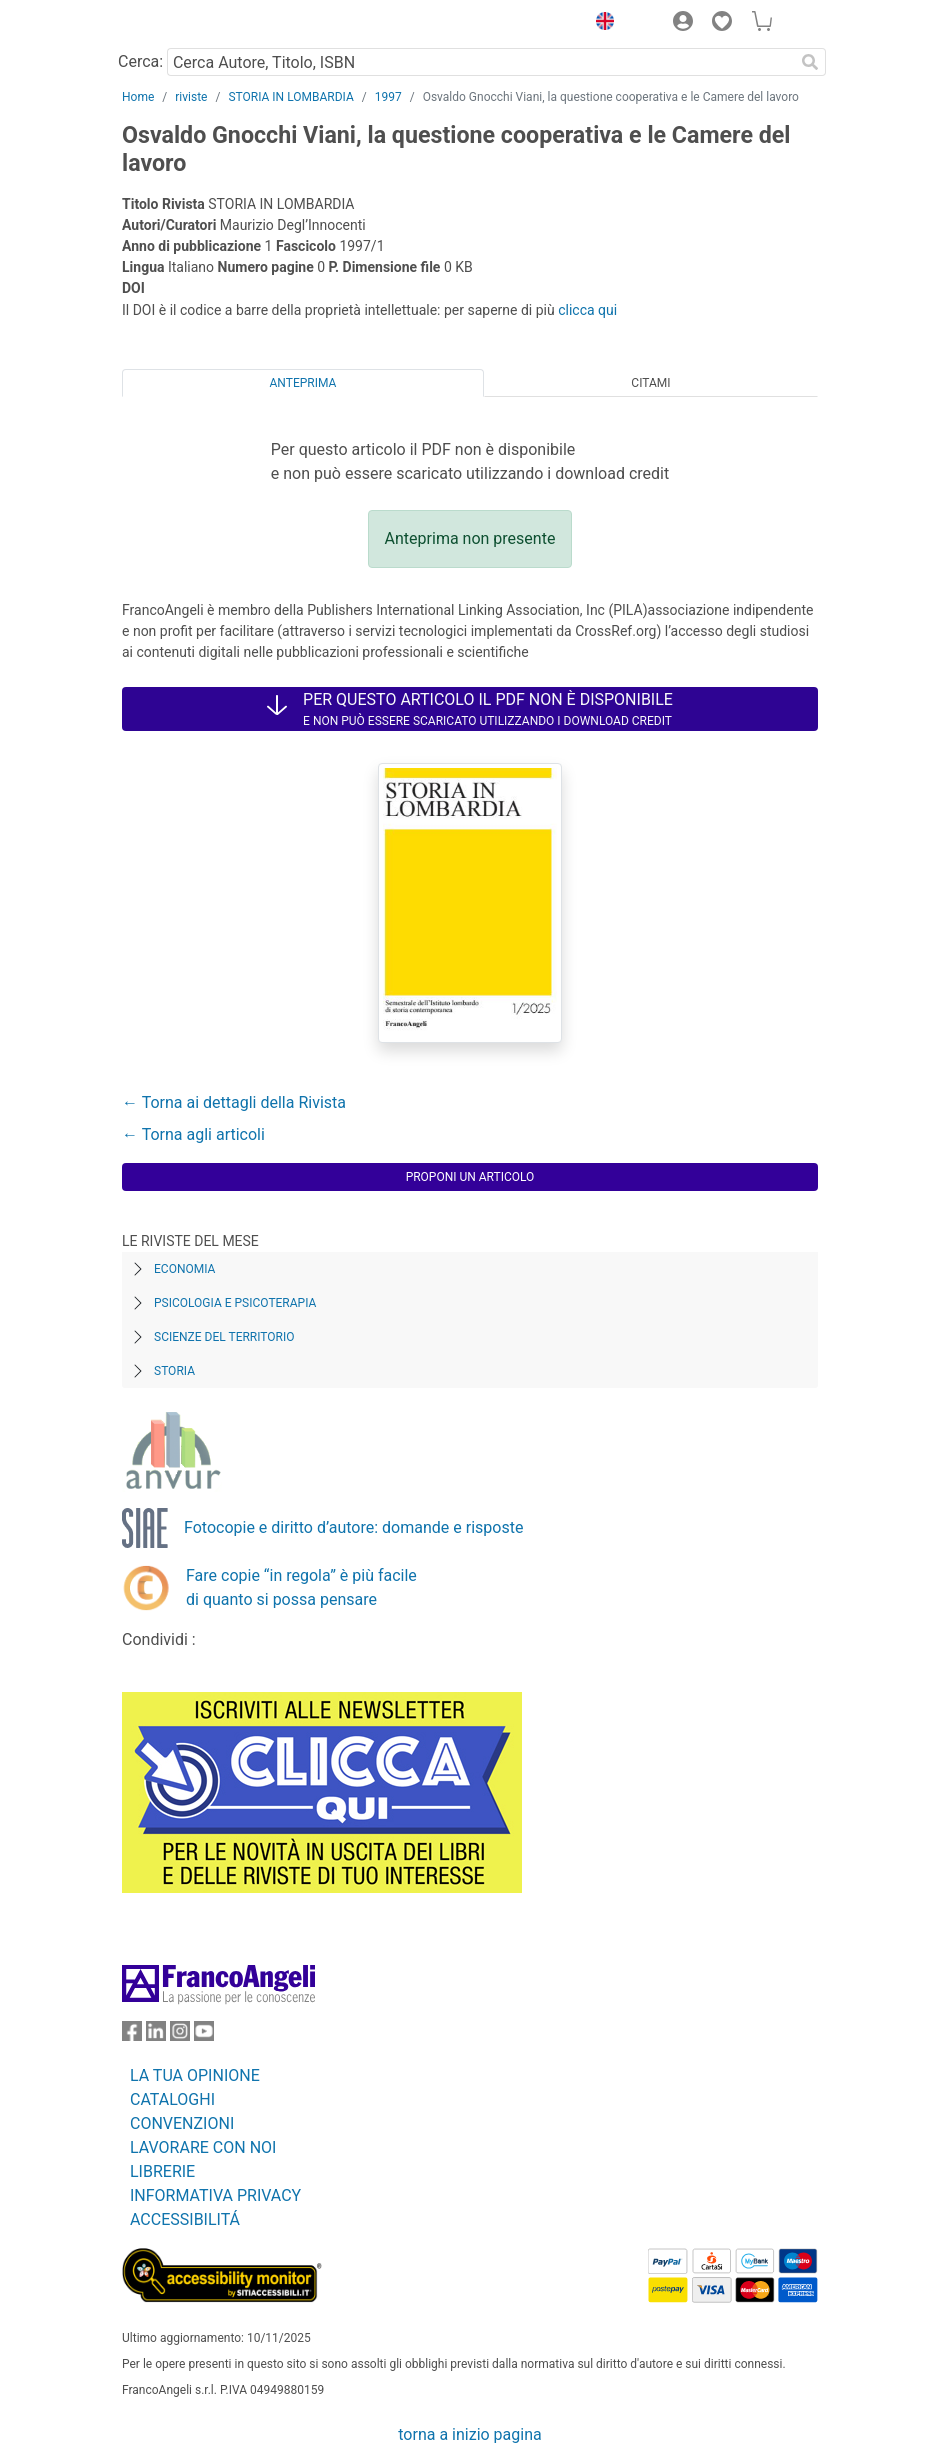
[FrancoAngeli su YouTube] (204, 2035)
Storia (174, 1371)
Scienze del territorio (224, 1337)
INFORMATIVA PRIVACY (215, 2195)
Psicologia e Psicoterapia (235, 1303)
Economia (184, 1269)
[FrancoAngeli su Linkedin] (156, 2035)
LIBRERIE (162, 2171)
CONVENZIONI (182, 2123)
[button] (600, 24)
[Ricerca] (810, 62)
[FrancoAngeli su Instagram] (180, 2035)
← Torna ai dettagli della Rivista (234, 1102)
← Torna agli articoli (193, 1134)
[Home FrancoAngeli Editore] (190, 24)
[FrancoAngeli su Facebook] (132, 2035)
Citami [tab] (650, 383)
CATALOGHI (172, 2099)
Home (138, 97)
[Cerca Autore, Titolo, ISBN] (480, 62)
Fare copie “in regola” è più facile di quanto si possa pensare (301, 1587)
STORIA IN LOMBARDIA (290, 97)
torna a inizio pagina (469, 2434)
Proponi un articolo (470, 1177)
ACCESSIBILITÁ (185, 2219)
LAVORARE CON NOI (203, 2147)
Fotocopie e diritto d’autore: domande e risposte (353, 1527)
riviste (191, 97)
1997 (388, 97)
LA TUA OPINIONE (195, 2075)
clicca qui (587, 310)
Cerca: (140, 61)
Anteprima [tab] (303, 383)
